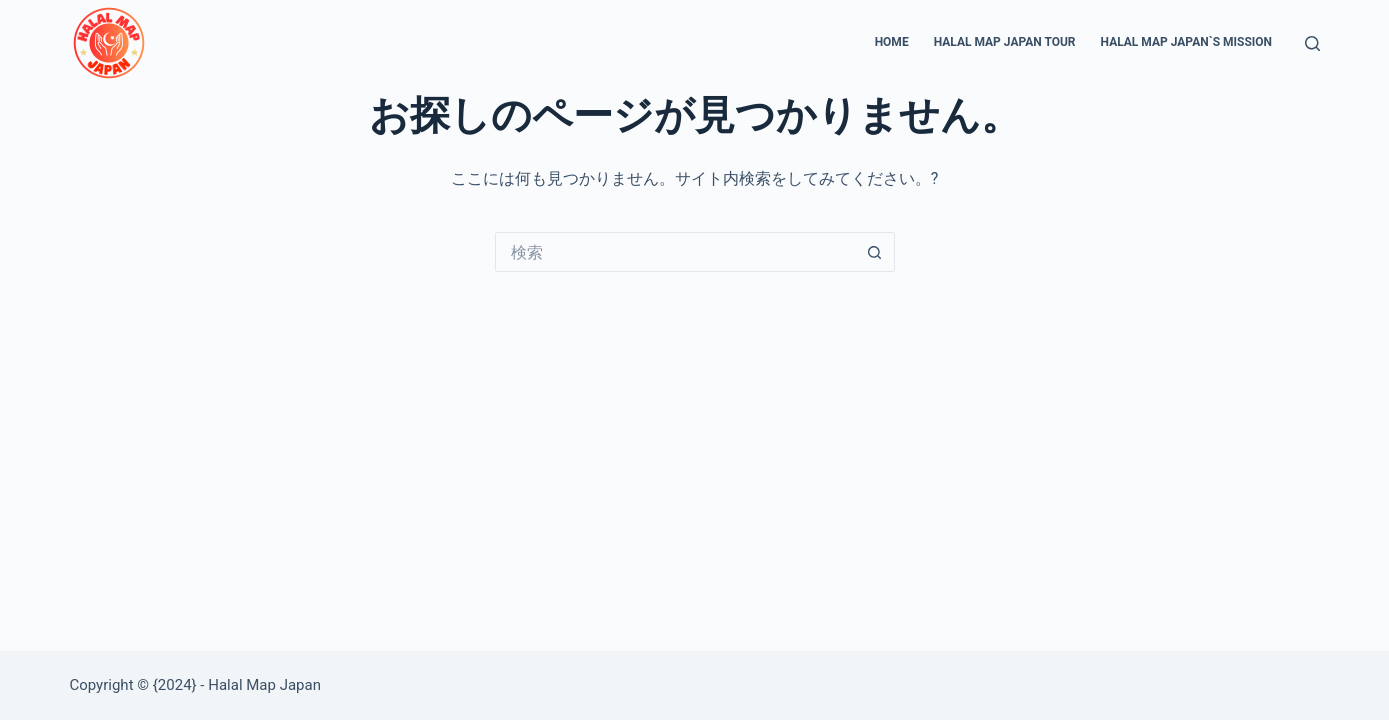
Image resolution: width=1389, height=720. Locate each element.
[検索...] (675, 252)
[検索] (1312, 43)
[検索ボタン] (875, 252)
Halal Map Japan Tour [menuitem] (1005, 42)
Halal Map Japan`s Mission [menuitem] (1186, 42)
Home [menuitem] (892, 42)
